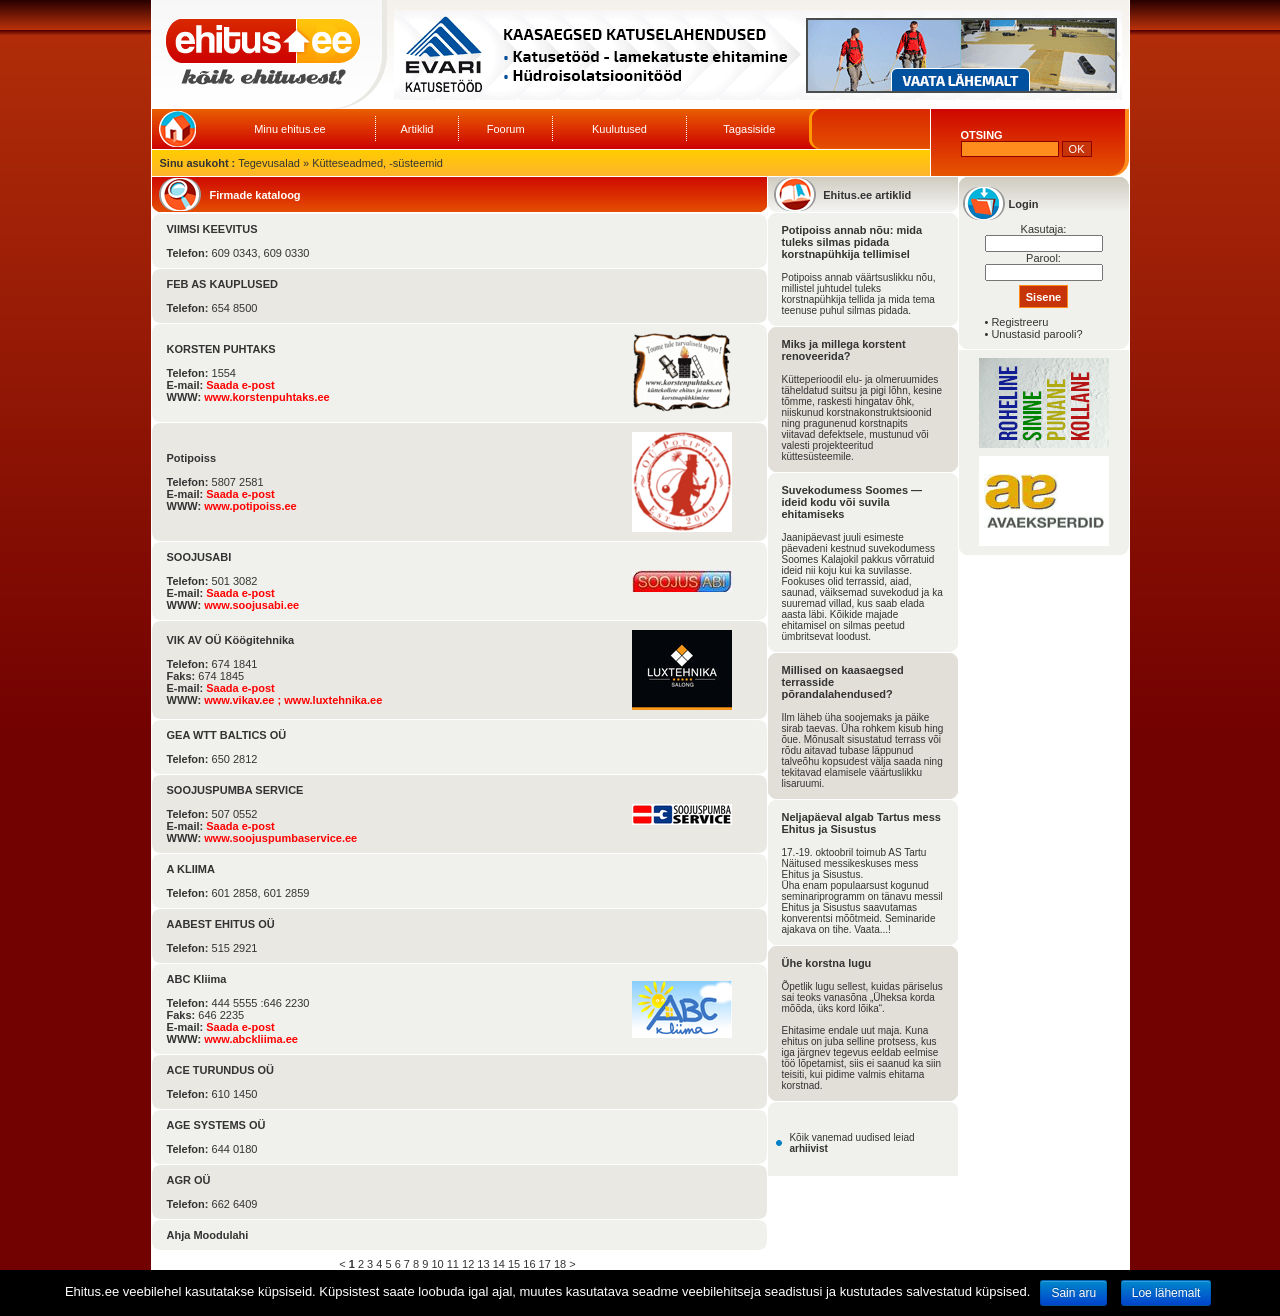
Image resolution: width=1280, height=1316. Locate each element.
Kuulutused (619, 129)
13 (483, 1264)
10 (437, 1264)
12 (468, 1264)
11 (453, 1264)
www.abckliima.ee (251, 1039)
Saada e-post (240, 385)
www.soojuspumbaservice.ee (280, 838)
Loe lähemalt (1166, 1293)
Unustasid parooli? (1036, 334)
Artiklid (416, 129)
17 (545, 1264)
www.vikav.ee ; (244, 700)
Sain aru (1073, 1293)
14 (499, 1264)
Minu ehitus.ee (290, 129)
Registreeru (1019, 322)
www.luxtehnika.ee (333, 700)
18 (560, 1264)
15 (514, 1264)
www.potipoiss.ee (250, 506)
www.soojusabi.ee (251, 605)
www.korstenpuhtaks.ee (267, 397)
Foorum (506, 129)
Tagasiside (749, 129)
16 (529, 1264)
